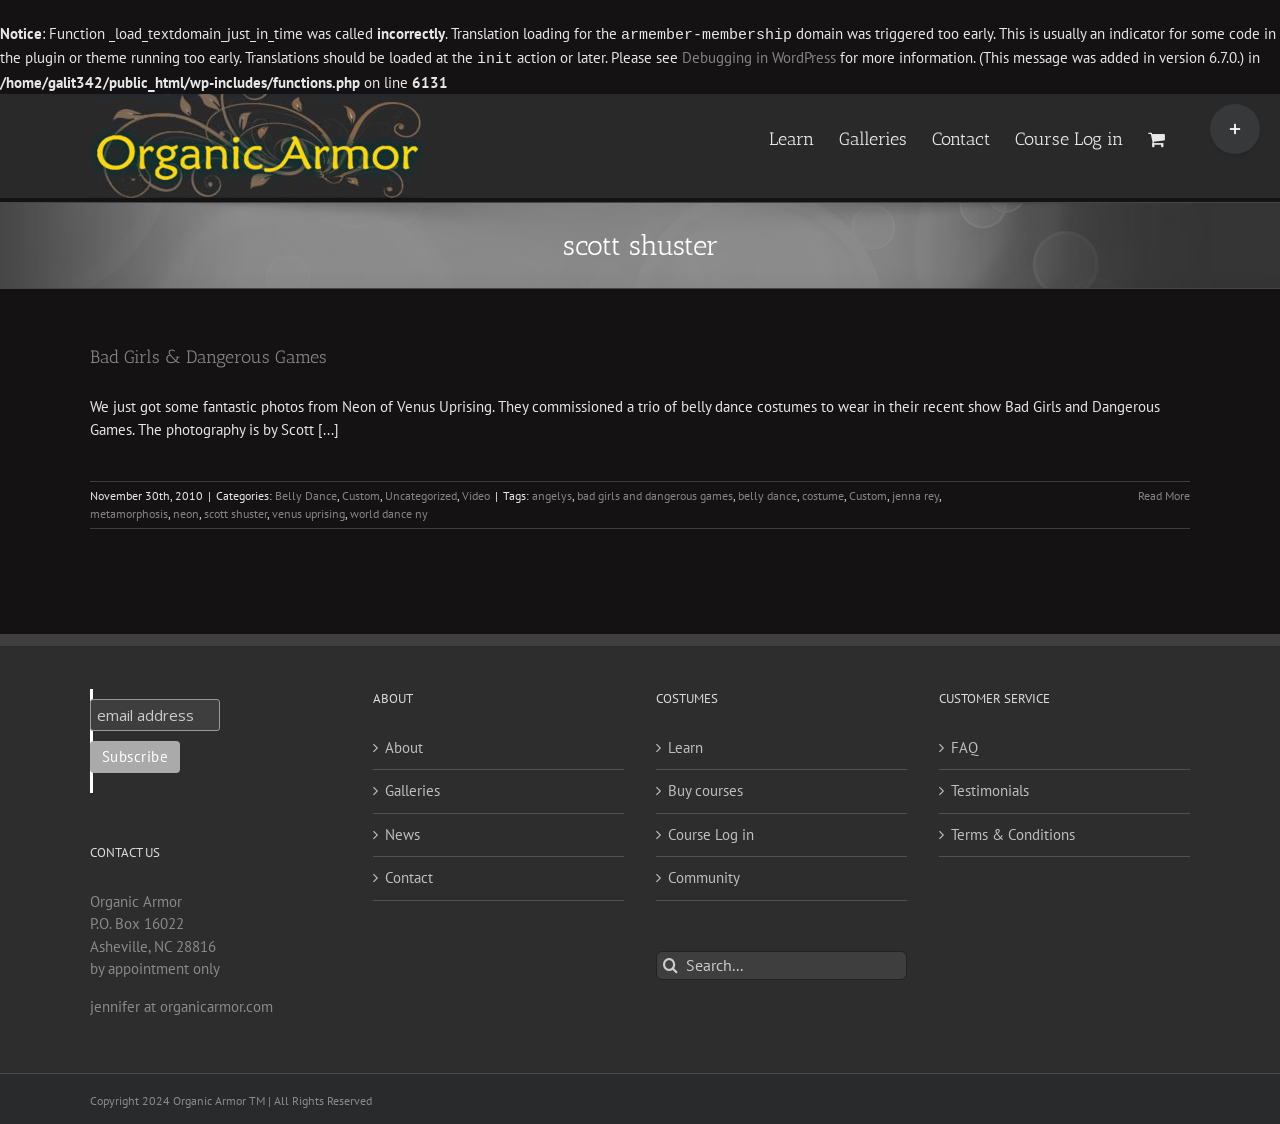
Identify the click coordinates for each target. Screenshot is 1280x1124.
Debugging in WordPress (759, 57)
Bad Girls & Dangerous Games (208, 355)
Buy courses (705, 788)
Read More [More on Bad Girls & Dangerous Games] (1164, 493)
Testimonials (990, 788)
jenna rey (915, 493)
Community (704, 875)
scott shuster (235, 511)
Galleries (412, 788)
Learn (685, 745)
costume (823, 493)
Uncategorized (421, 493)
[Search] (670, 963)
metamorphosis (129, 511)
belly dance (767, 493)
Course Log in (711, 832)
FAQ (964, 745)
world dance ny (389, 511)
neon (186, 511)
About (404, 745)
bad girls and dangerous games (655, 493)
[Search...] (781, 963)
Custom (361, 493)
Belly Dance (306, 493)
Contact (409, 875)
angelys (552, 493)
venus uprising (308, 511)
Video (476, 493)
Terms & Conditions (1013, 832)
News (402, 832)
